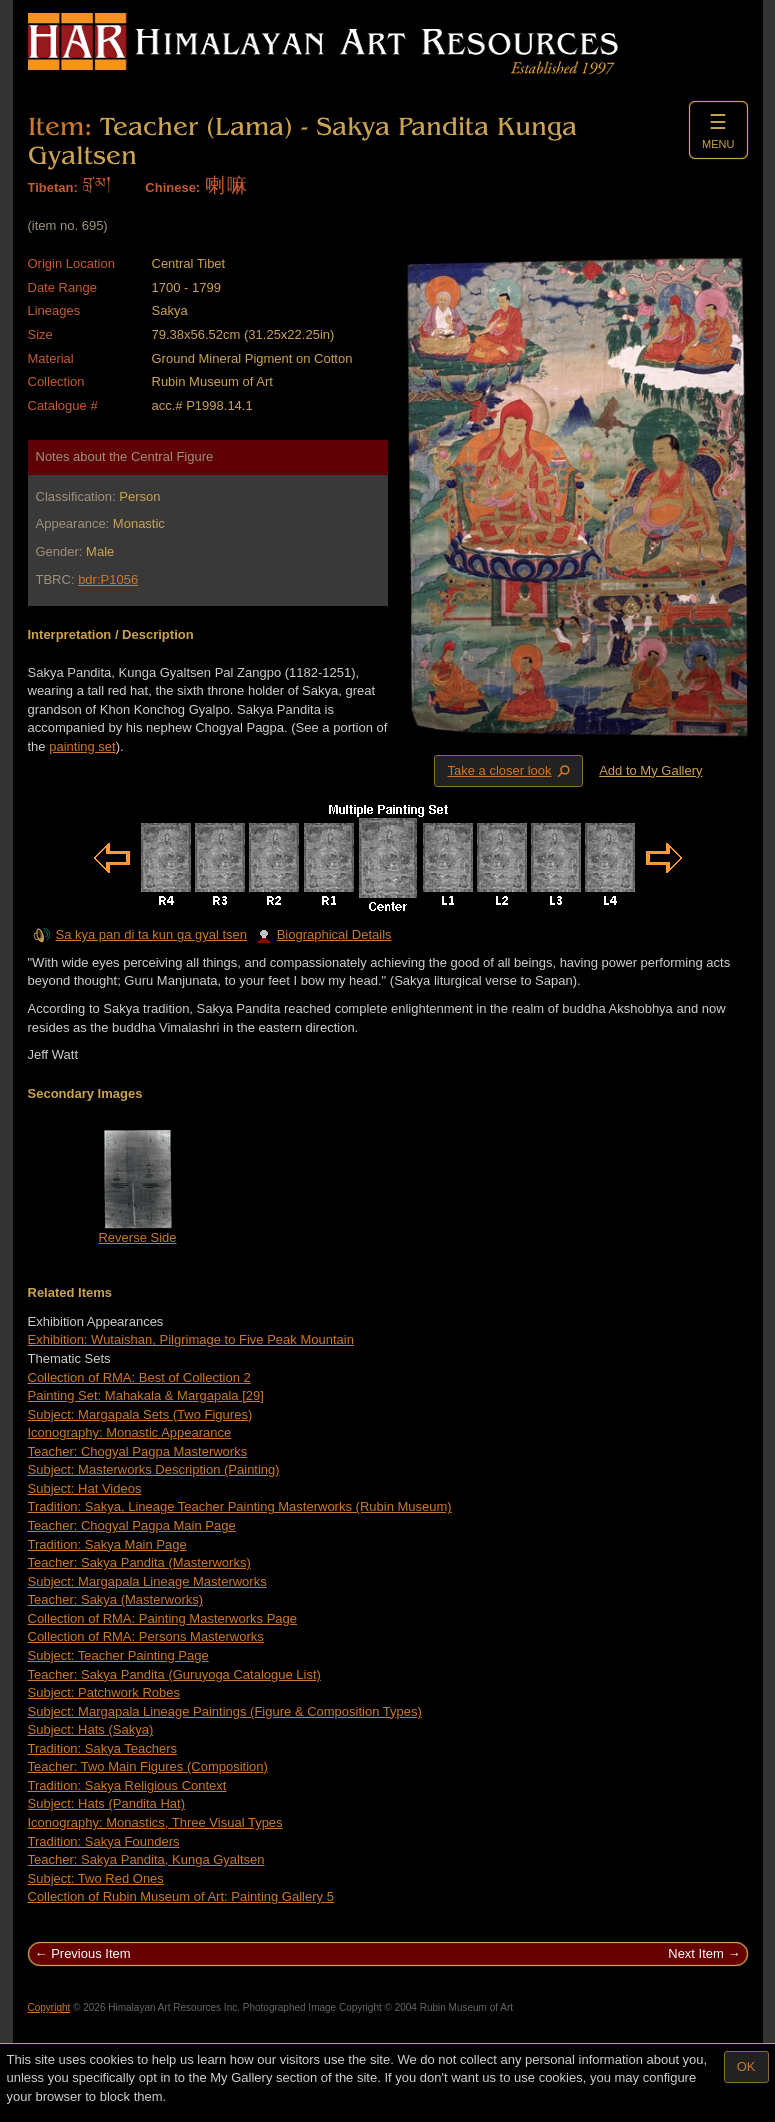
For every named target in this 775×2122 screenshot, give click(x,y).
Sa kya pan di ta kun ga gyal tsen (152, 934)
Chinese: (172, 187)
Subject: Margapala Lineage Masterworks (147, 1581)
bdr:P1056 (108, 579)
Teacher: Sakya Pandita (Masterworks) (139, 1562)
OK (746, 2066)
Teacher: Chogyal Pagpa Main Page (132, 1525)
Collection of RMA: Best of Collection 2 (139, 1377)
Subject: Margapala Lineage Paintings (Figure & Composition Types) (225, 1711)
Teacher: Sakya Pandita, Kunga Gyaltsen (146, 1859)
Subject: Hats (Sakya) (91, 1729)
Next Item (696, 1953)
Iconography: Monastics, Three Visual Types (155, 1822)
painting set (82, 746)
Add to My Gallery (650, 770)
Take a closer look (510, 770)
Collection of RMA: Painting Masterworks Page (163, 1618)
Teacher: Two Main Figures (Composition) (148, 1766)
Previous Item (90, 1953)
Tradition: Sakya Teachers (103, 1748)
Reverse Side (137, 1237)
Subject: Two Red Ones (96, 1878)
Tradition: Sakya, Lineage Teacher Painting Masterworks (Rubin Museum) (240, 1506)
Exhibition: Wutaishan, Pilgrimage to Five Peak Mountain (191, 1339)
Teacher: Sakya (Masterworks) (116, 1599)
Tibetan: (53, 187)
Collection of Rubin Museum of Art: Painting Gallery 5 (181, 1896)
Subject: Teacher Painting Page (118, 1655)
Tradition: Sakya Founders (104, 1841)
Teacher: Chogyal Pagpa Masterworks (138, 1451)
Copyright (49, 2007)
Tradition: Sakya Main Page (107, 1544)
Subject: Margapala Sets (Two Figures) (140, 1414)
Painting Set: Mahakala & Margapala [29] (146, 1395)
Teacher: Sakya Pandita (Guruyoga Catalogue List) (174, 1674)
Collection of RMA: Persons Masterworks (146, 1636)
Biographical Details (324, 934)
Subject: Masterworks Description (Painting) (154, 1469)
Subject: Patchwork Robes (104, 1692)
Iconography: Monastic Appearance (130, 1432)
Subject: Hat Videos (85, 1488)
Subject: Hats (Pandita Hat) (107, 1803)
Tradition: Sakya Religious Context (127, 1785)
